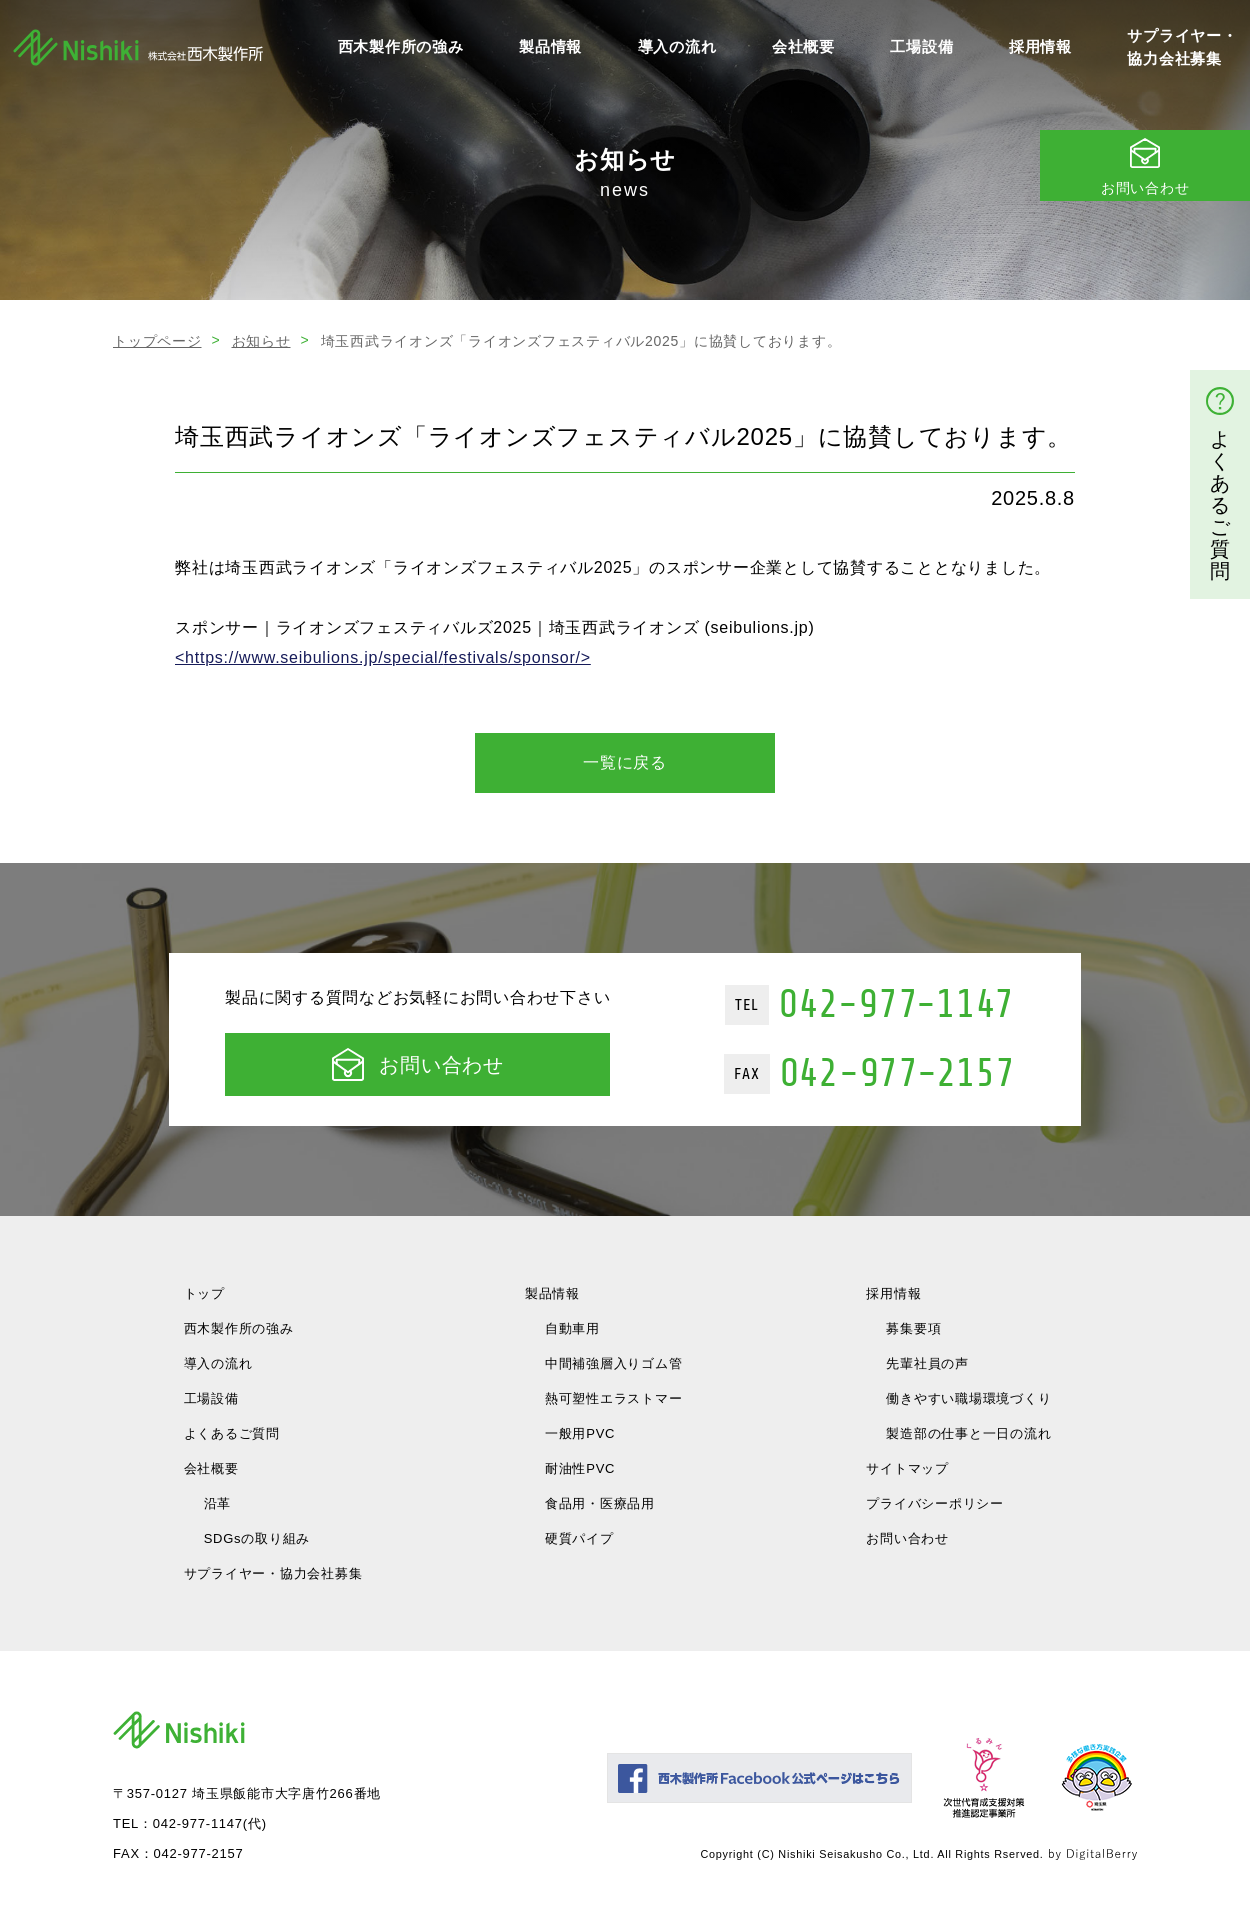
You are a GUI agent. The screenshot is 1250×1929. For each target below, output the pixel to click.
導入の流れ (677, 46)
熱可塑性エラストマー (614, 1398)
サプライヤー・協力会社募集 (1182, 47)
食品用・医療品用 (600, 1503)
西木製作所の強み (401, 46)
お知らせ (261, 341)
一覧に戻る (625, 762)
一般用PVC (580, 1433)
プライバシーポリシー (935, 1503)
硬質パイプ (579, 1538)
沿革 (218, 1503)
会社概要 (803, 46)
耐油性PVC (580, 1468)
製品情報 (550, 46)
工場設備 (921, 46)
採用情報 (1040, 46)
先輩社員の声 (927, 1363)
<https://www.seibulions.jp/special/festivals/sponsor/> (383, 657)
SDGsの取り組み (257, 1538)
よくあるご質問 (232, 1433)
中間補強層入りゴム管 (614, 1363)
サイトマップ (907, 1468)
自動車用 (572, 1328)
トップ (204, 1293)
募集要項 (913, 1328)
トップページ (157, 341)
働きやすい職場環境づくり (968, 1398)
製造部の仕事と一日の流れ (968, 1433)
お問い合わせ (418, 1064)
